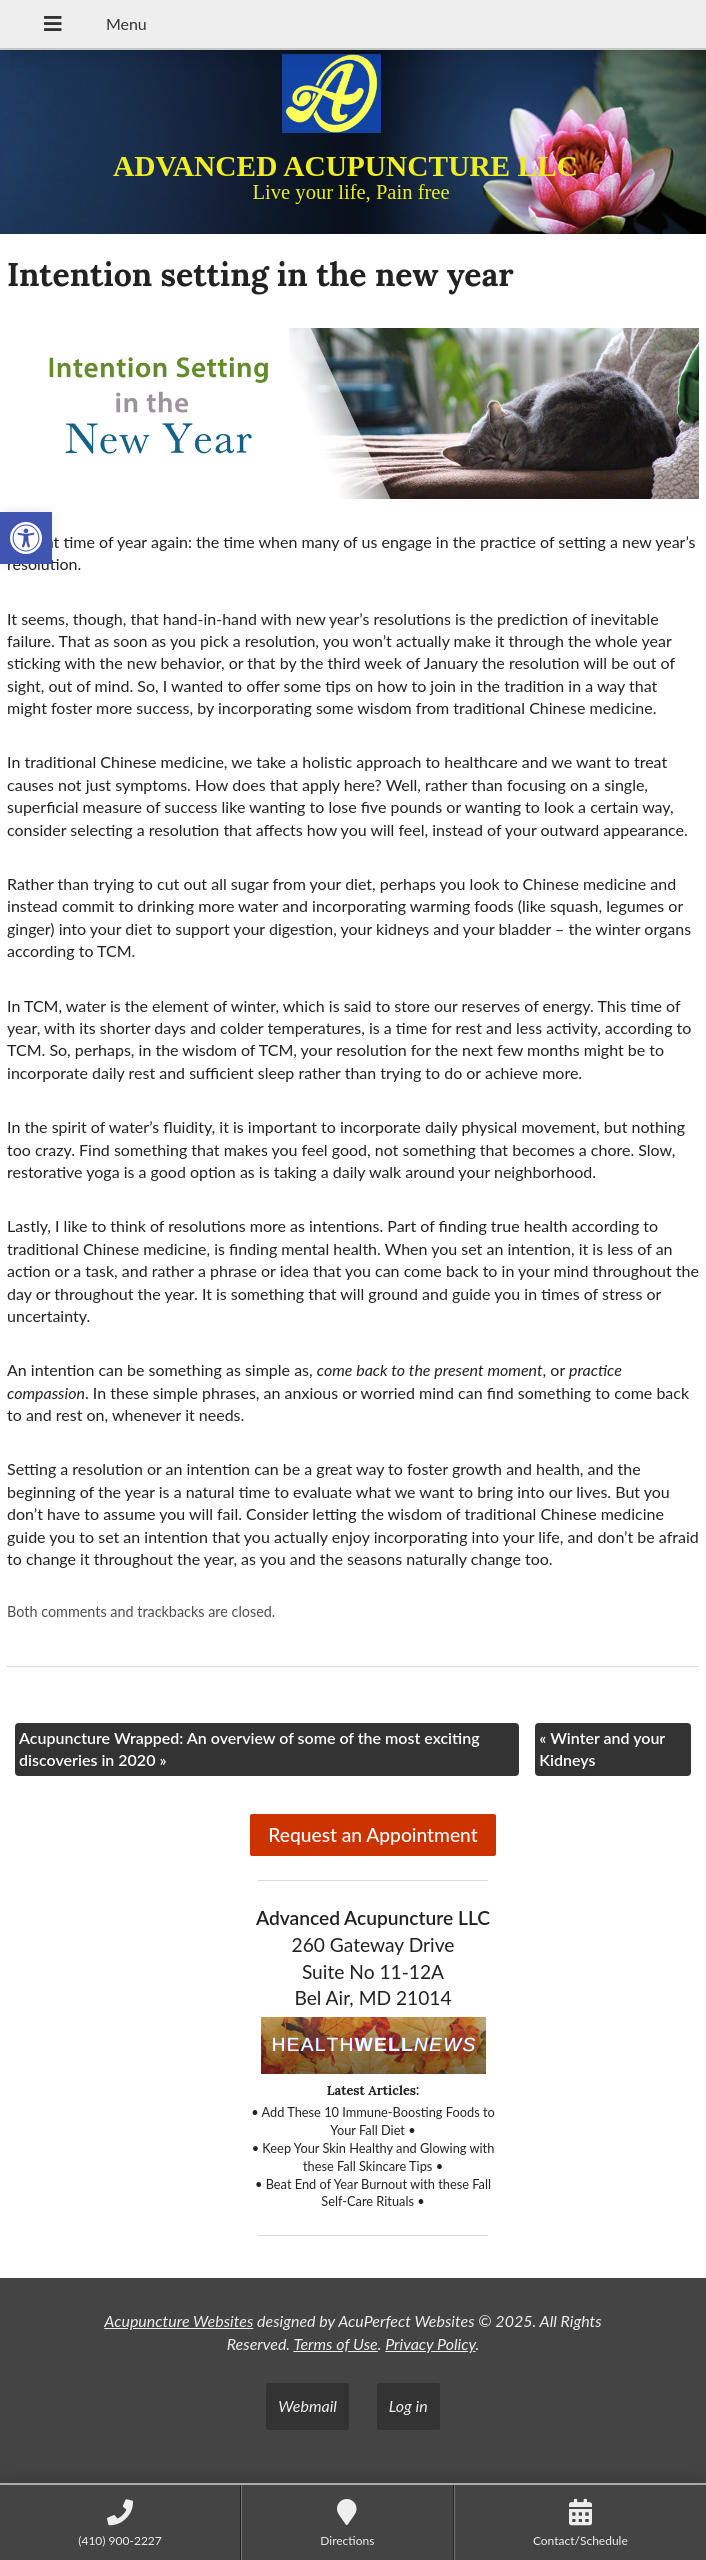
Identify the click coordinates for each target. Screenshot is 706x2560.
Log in (408, 2405)
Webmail (307, 2405)
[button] (26, 538)
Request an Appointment (372, 1834)
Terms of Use (335, 2343)
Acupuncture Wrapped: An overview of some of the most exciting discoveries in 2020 (249, 1748)
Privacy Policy (430, 2343)
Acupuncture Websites (178, 2320)
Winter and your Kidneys (602, 1748)
